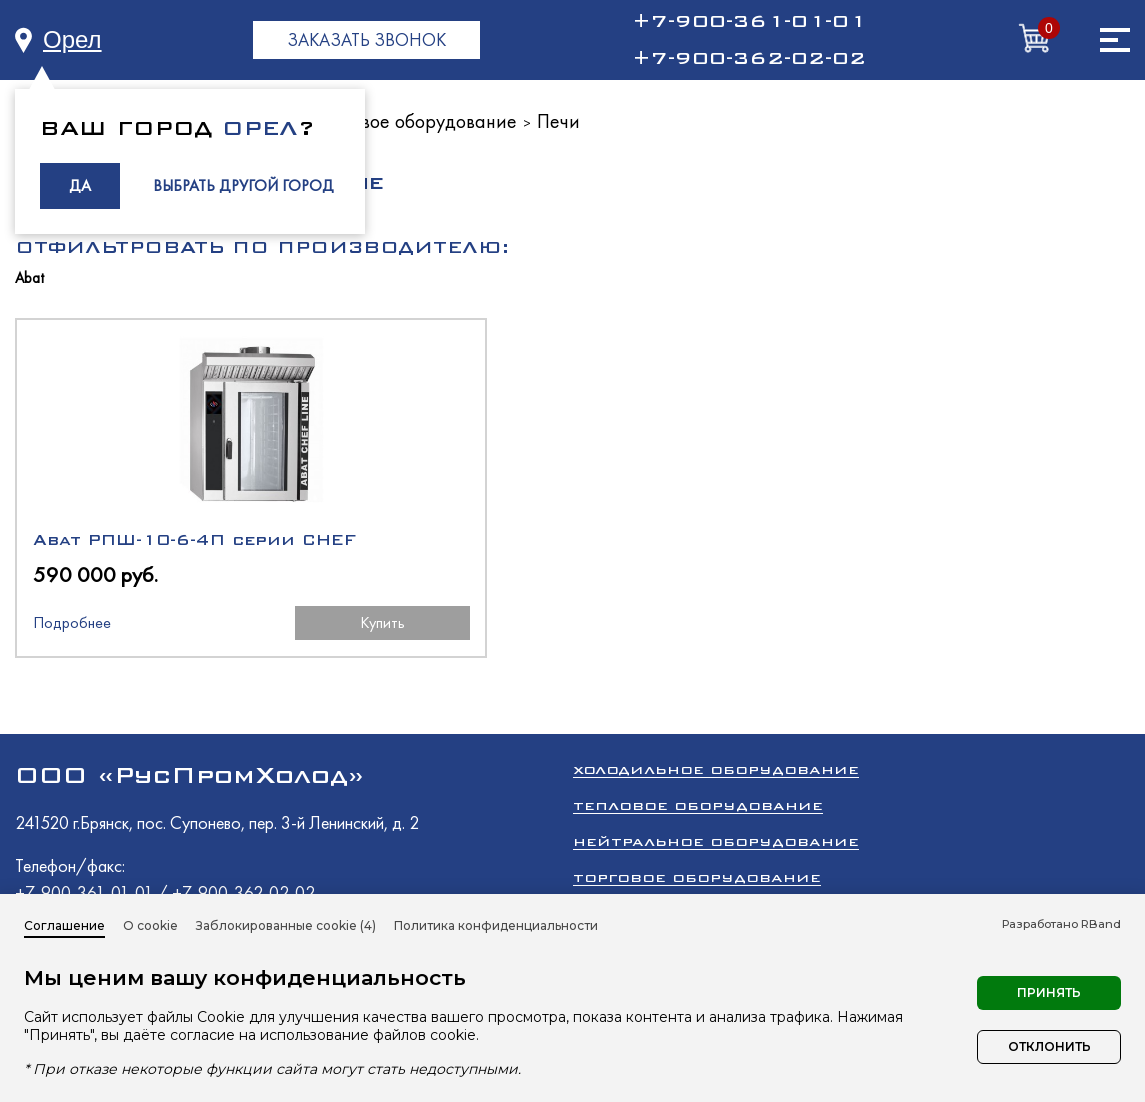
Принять (1049, 992)
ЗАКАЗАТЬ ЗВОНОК (366, 39)
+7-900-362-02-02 (749, 58)
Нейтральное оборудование (716, 854)
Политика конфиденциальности (496, 925)
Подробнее (71, 639)
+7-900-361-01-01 (749, 21)
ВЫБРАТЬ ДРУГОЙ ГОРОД (243, 185)
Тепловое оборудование (415, 121)
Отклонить (1049, 1046)
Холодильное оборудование (716, 782)
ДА (80, 185)
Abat (29, 278)
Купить (290, 639)
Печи (558, 121)
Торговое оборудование (697, 890)
